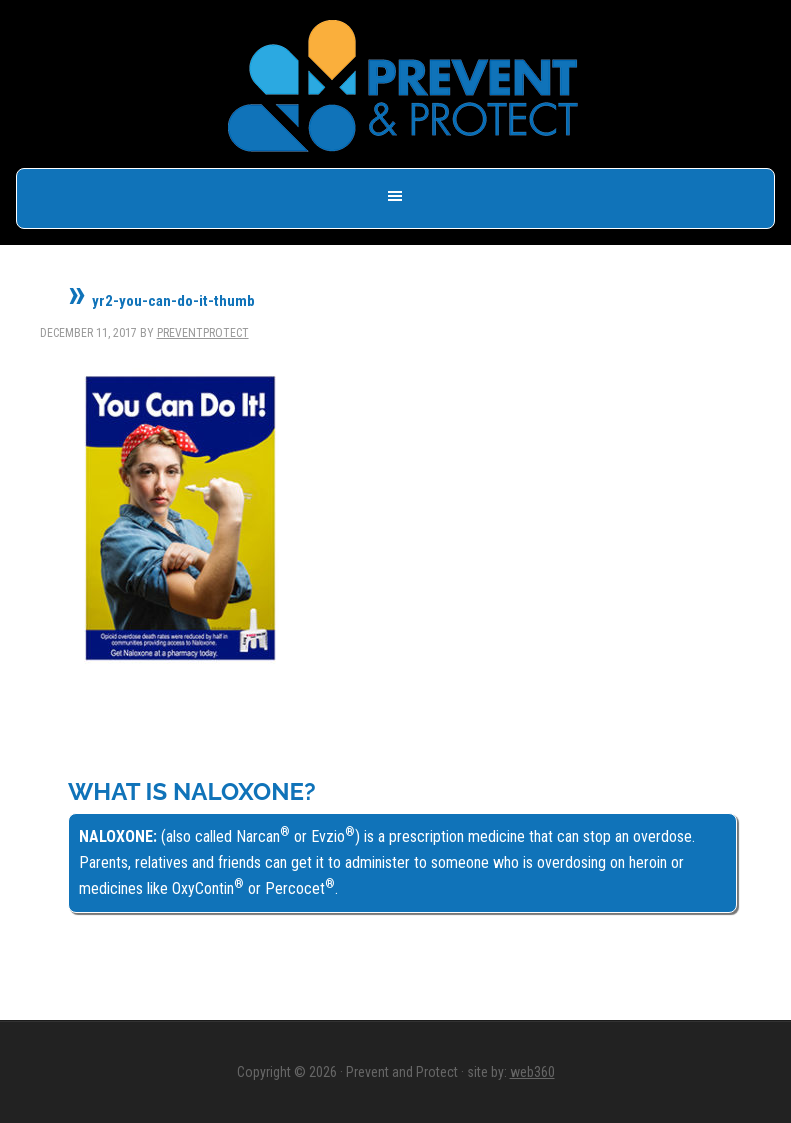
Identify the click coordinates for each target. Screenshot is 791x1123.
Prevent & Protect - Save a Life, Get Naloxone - (403, 86)
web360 (532, 1072)
